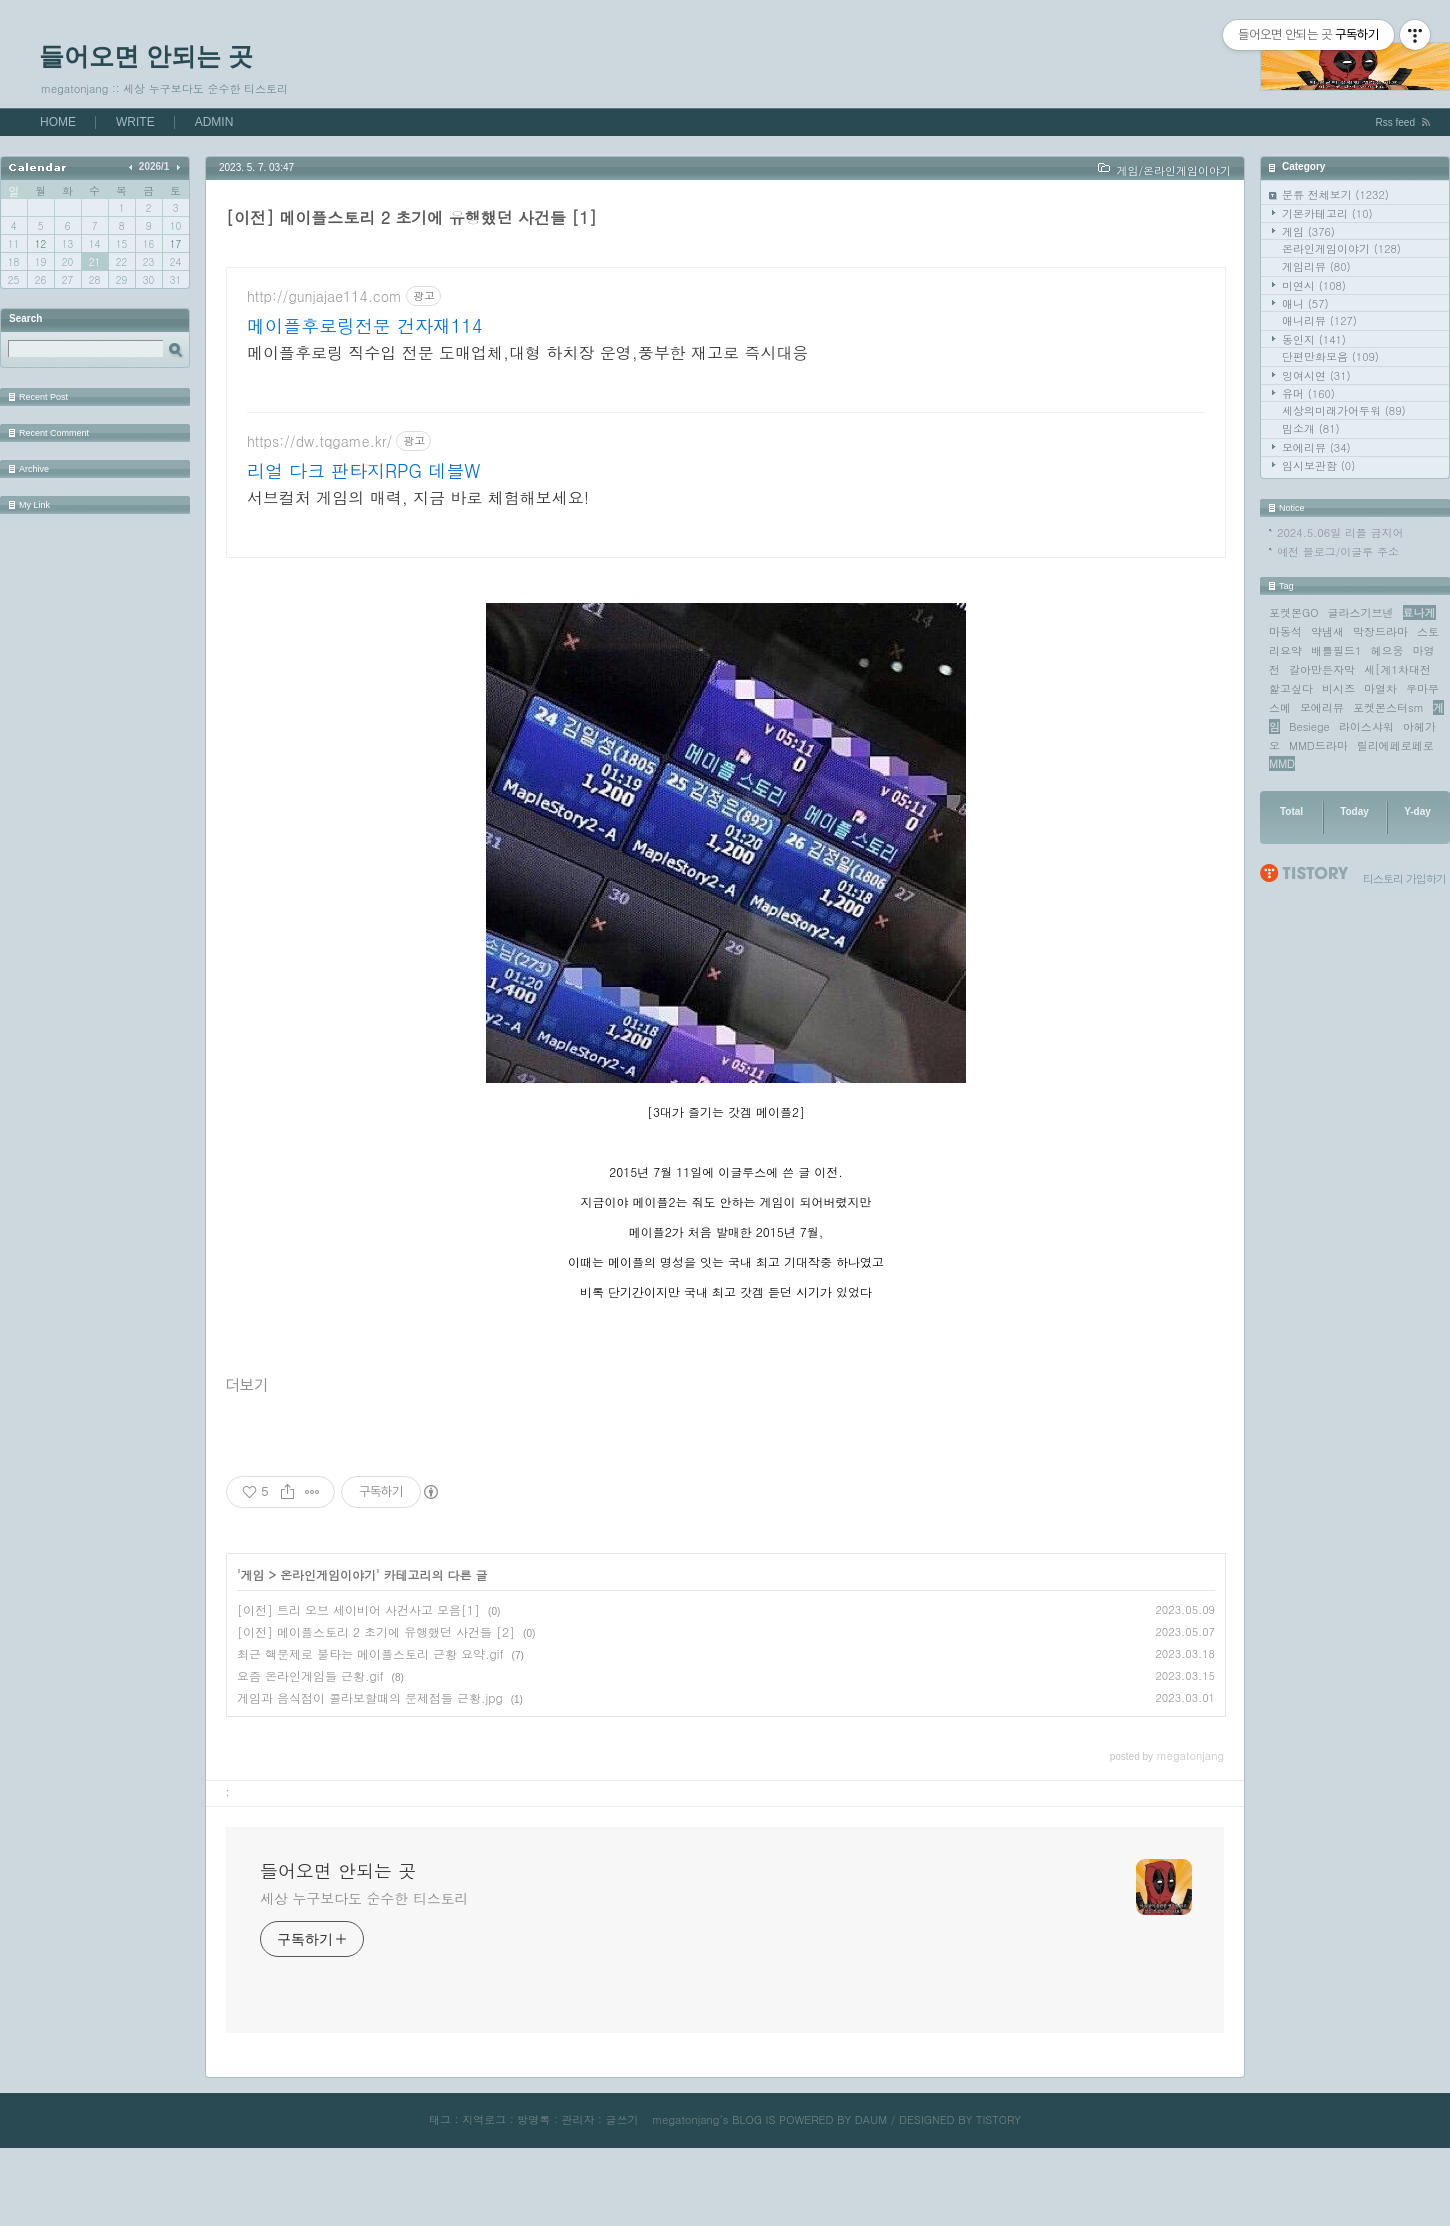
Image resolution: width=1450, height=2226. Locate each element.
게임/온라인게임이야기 (1173, 170)
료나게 (1419, 612)
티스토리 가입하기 (1404, 878)
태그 (440, 2178)
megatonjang (685, 2178)
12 (40, 244)
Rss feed (1395, 122)
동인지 (1314, 339)
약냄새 (1327, 631)
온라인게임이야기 (1341, 248)
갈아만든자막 (1322, 669)
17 (175, 244)
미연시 (1314, 285)
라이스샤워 (1366, 726)
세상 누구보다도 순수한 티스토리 (364, 1957)
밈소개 (1311, 428)
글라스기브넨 (1361, 612)
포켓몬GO (1294, 612)
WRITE (135, 122)
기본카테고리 (1327, 213)
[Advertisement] (726, 442)
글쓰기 (621, 2178)
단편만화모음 (1330, 356)
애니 (1305, 303)
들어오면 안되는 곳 (146, 56)
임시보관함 (1318, 465)
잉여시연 (1316, 375)
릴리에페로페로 (1395, 745)
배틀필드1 (1336, 650)
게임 (1308, 231)
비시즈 (1338, 688)
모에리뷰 (1316, 447)
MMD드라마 (1318, 745)
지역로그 (484, 2178)
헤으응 (1386, 650)
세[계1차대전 (1397, 669)
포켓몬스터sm (1388, 707)
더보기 (247, 1444)
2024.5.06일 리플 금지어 (1340, 532)
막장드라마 (1380, 631)
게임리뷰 (1316, 266)
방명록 (533, 2178)
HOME (58, 122)
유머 (1308, 393)
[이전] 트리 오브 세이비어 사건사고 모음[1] (358, 1668)
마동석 (1285, 631)
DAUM (871, 2178)
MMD (1282, 763)
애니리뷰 (1319, 320)
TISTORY (998, 2178)
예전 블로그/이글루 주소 (1338, 551)
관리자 (577, 2178)
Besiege (1309, 726)
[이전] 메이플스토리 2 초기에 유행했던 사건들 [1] (411, 217)
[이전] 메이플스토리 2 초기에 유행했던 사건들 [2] (376, 1690)
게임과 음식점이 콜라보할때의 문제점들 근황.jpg (370, 1756)
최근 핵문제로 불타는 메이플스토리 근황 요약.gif (370, 1712)
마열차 (1380, 688)
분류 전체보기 (1335, 194)
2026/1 (154, 166)
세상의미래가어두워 (1344, 410)
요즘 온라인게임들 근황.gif (310, 1734)
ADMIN (214, 122)
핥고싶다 (1291, 688)
